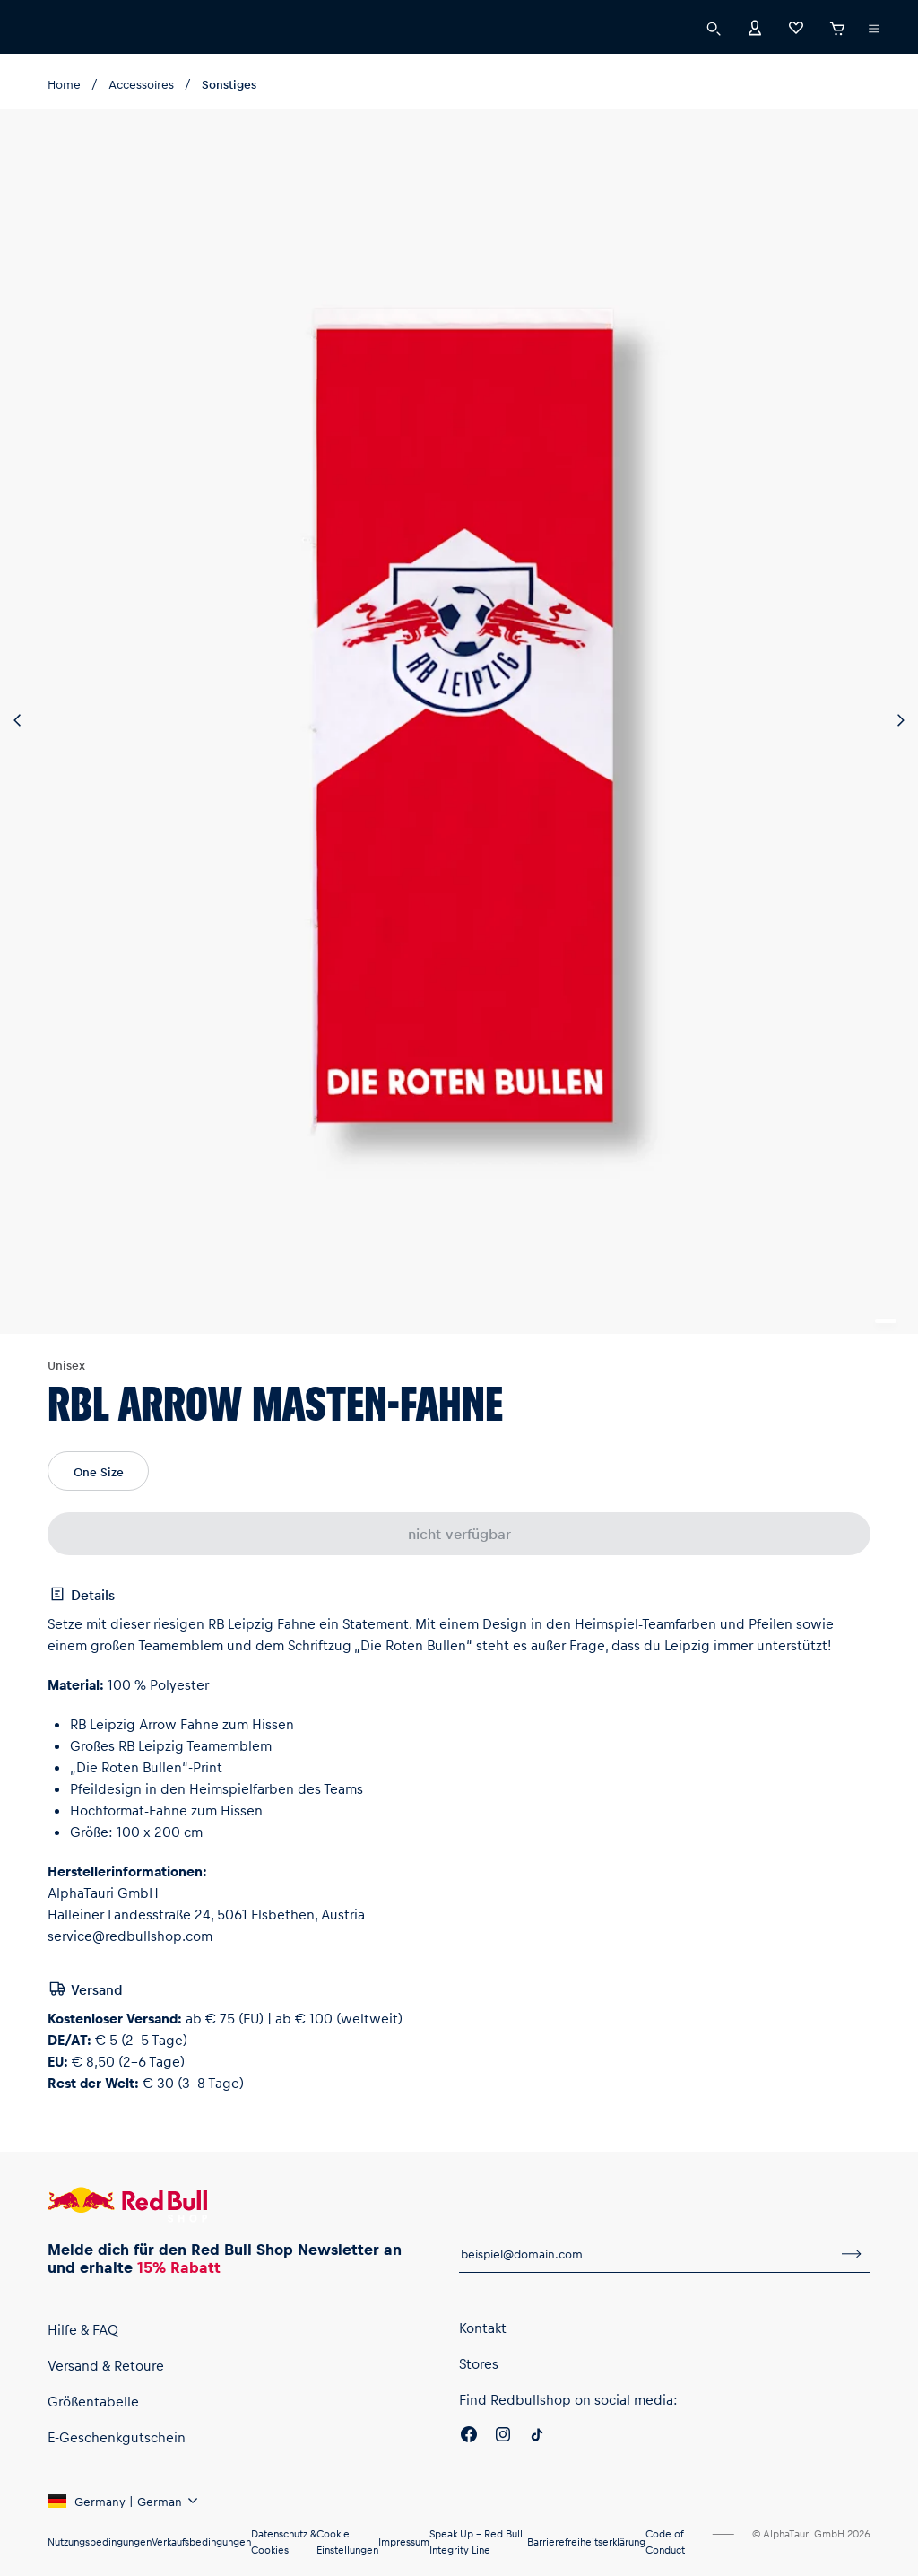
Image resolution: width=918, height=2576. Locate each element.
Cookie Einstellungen (347, 2541)
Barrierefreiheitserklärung (586, 2541)
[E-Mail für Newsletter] (646, 2254)
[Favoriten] (796, 26)
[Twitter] (537, 2437)
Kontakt (483, 2328)
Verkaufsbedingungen (201, 2541)
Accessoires (141, 83)
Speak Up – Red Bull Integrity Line (476, 2541)
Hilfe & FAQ (83, 2329)
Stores (478, 2363)
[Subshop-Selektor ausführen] (874, 29)
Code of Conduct (665, 2541)
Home (64, 83)
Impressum (403, 2541)
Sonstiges (229, 83)
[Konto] (755, 26)
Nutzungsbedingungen (100, 2541)
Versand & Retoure (106, 2365)
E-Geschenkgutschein (117, 2437)
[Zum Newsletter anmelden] (851, 2254)
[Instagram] (503, 2437)
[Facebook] (469, 2437)
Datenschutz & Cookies (283, 2541)
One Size (99, 1471)
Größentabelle (93, 2401)
